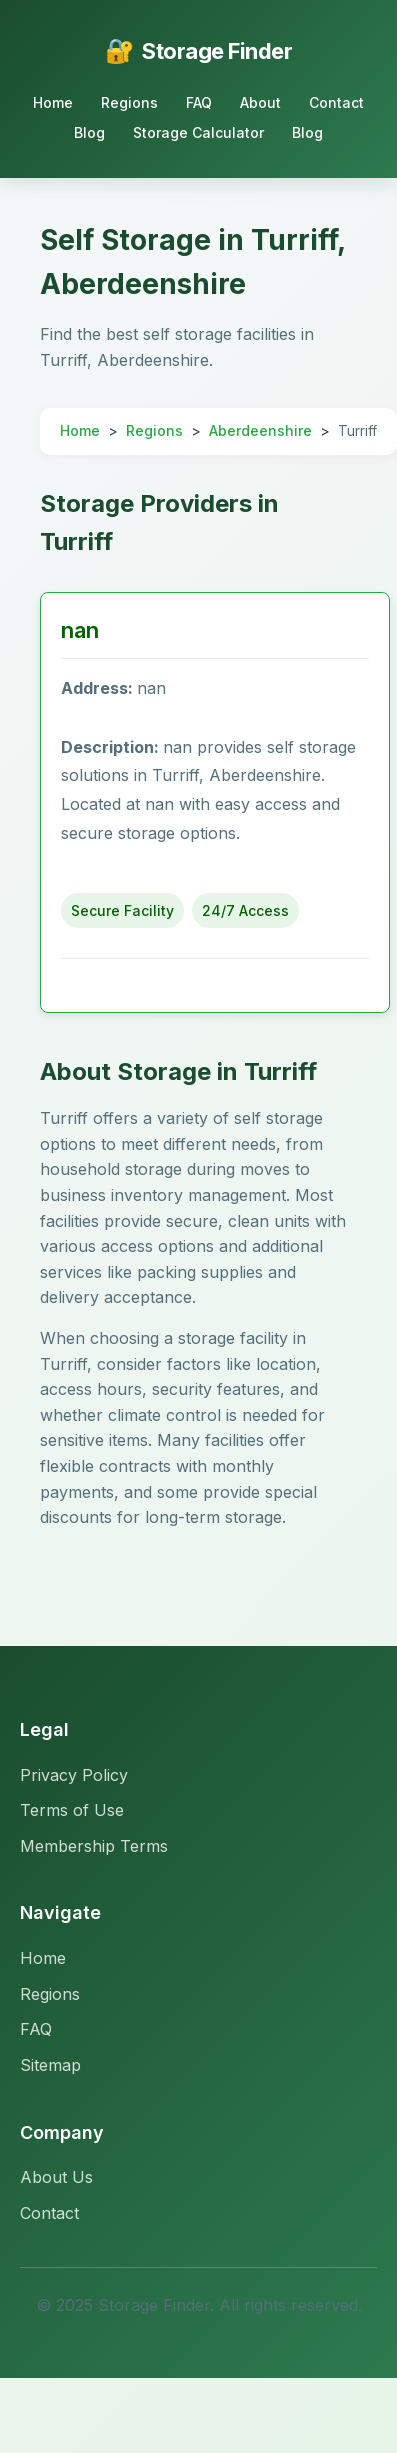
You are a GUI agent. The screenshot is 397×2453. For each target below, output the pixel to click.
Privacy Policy (74, 1775)
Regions (129, 102)
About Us (56, 2177)
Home (53, 102)
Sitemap (50, 2065)
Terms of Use (72, 1810)
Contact (336, 102)
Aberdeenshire (260, 430)
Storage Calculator (198, 132)
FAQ (199, 102)
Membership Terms (94, 1846)
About (260, 102)
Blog (89, 132)
